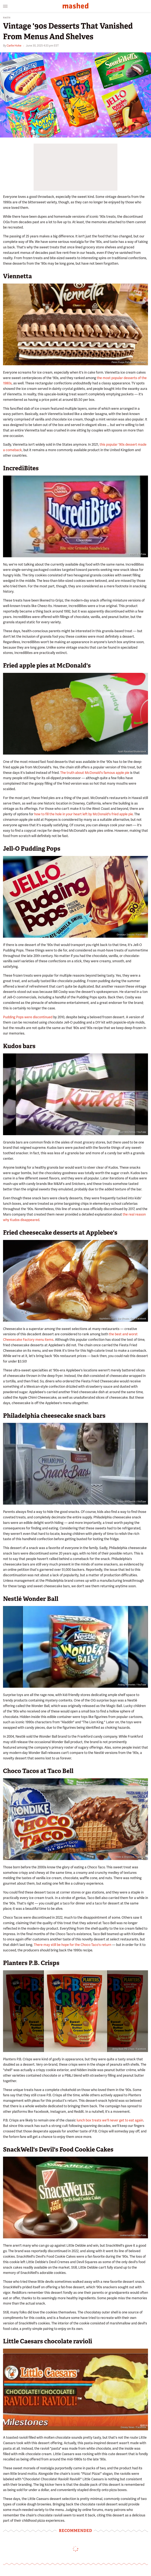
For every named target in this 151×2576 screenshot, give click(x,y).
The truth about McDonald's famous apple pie (94, 772)
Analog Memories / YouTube (132, 1685)
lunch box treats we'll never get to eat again (110, 2120)
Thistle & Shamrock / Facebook (130, 1857)
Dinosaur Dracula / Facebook (131, 935)
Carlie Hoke (14, 45)
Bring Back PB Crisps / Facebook (129, 2049)
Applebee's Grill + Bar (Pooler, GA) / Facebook (122, 1319)
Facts (7, 18)
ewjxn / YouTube (137, 554)
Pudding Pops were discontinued (27, 1017)
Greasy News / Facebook (133, 2427)
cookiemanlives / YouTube (133, 2235)
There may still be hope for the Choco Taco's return (72, 1944)
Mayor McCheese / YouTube (132, 1132)
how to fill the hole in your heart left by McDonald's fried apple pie (83, 814)
